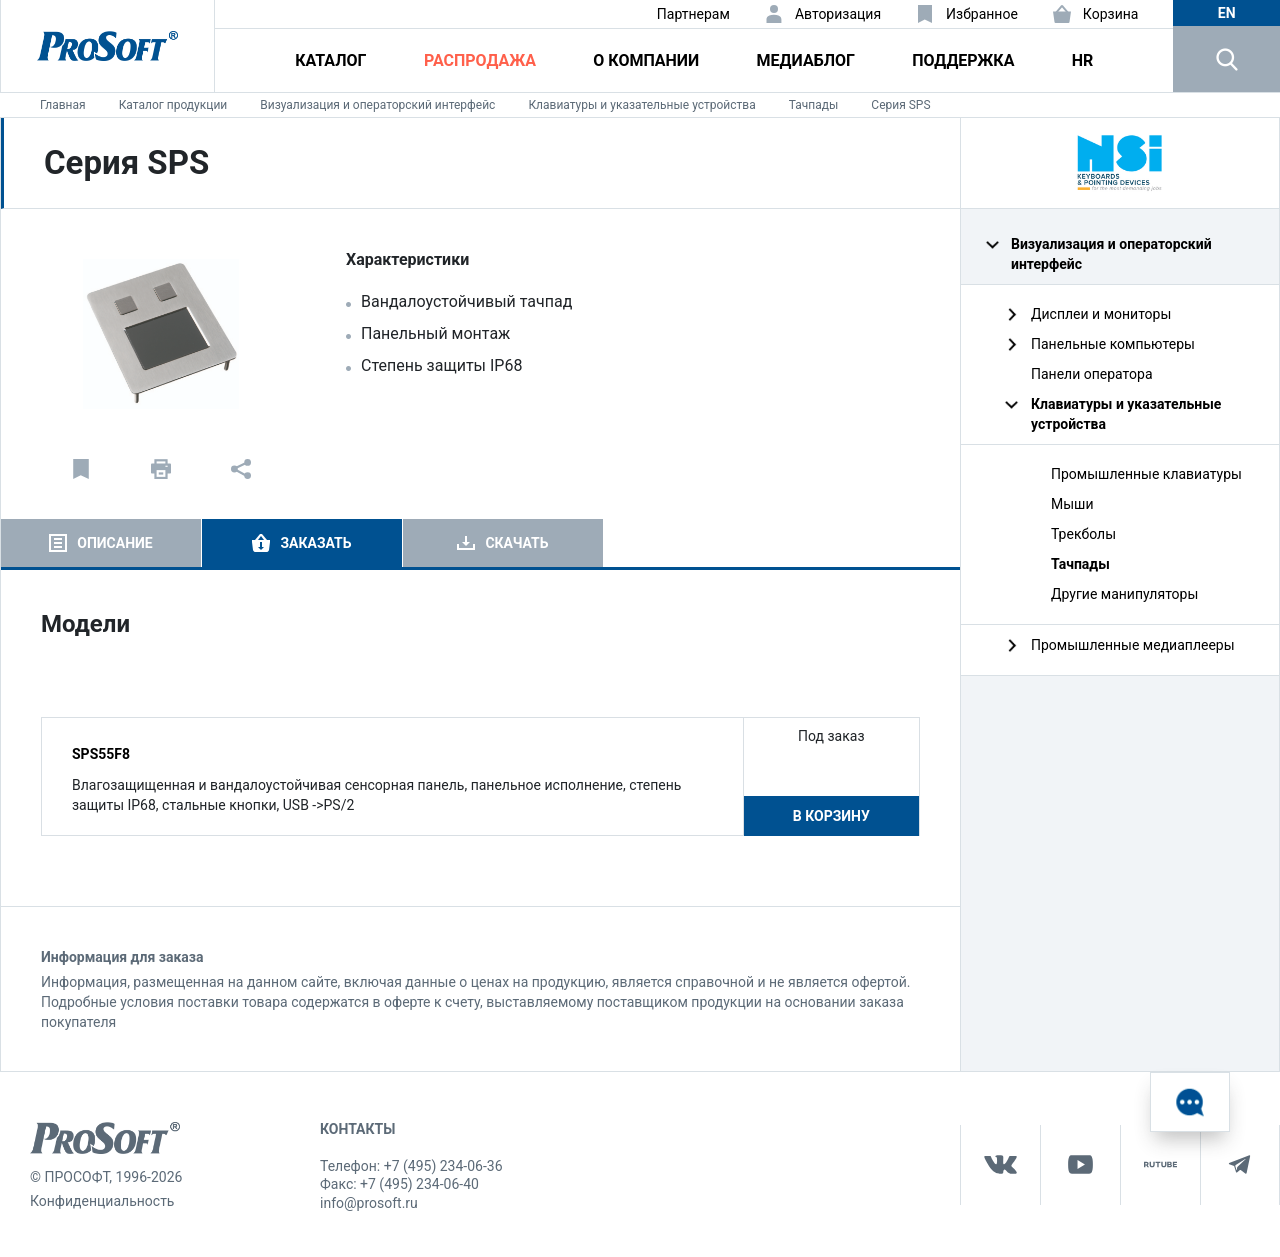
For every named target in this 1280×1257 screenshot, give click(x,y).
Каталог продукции (173, 105)
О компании (646, 60)
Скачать (516, 543)
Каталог (330, 60)
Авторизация (838, 14)
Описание (114, 543)
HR (1083, 60)
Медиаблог (806, 60)
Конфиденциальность (102, 1201)
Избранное (982, 14)
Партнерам (693, 14)
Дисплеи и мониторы (1101, 314)
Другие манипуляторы (1124, 594)
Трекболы (1083, 534)
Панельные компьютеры (1113, 344)
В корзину (831, 816)
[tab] (101, 543)
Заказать (315, 543)
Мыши (1072, 504)
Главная (63, 105)
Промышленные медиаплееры (1133, 645)
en (1227, 13)
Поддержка (963, 60)
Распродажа (480, 60)
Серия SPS (900, 105)
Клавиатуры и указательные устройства (641, 105)
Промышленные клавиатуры (1146, 474)
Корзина (1111, 14)
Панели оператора (1092, 374)
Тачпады (814, 105)
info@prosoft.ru (369, 1203)
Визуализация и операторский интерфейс (377, 105)
